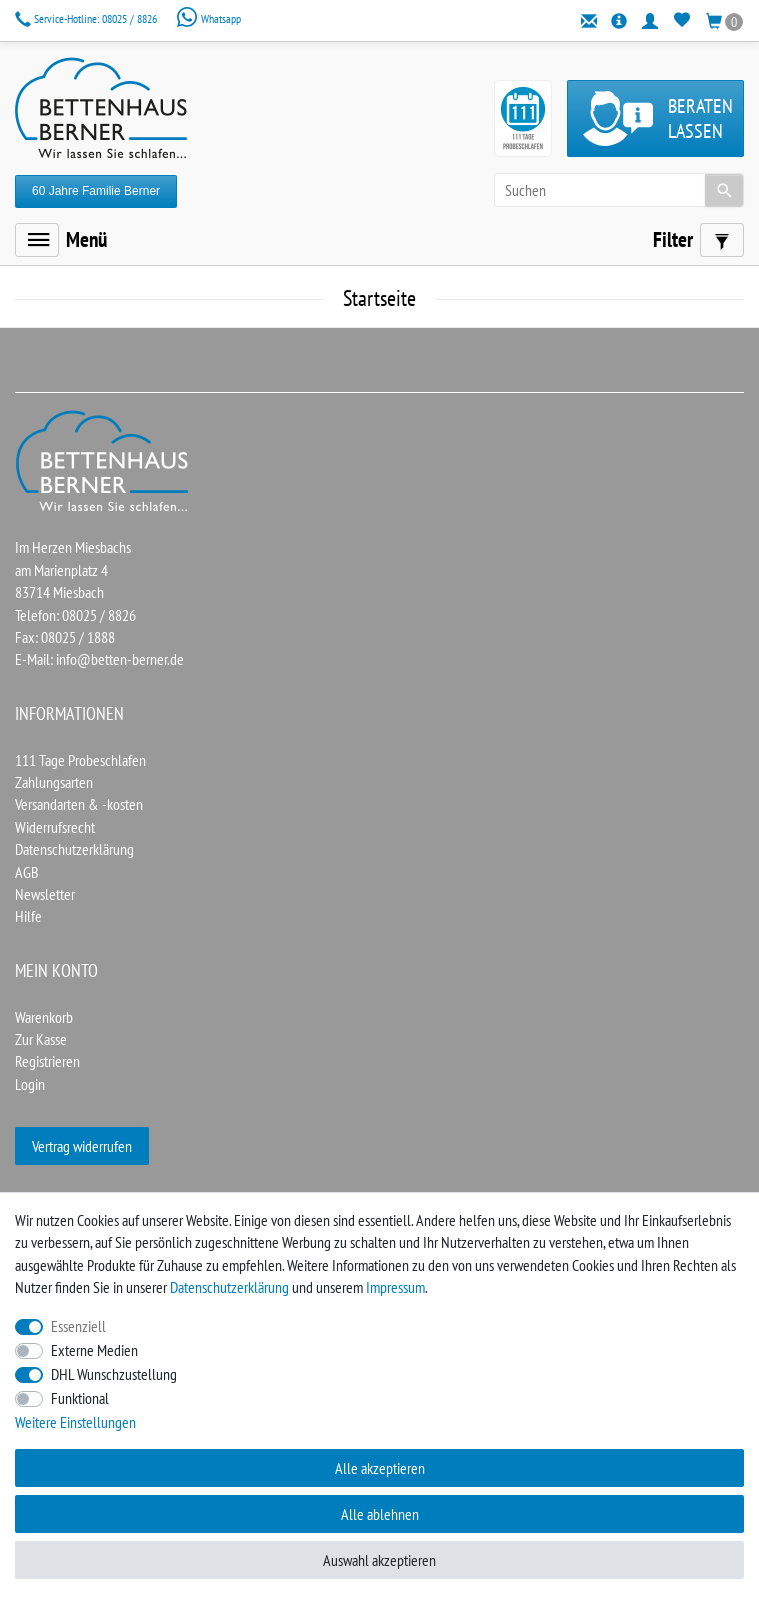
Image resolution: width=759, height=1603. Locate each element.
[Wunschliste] (682, 20)
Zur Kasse (41, 1039)
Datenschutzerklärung (74, 849)
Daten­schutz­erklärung (229, 1287)
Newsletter (45, 894)
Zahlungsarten (54, 782)
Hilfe (28, 916)
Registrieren (47, 1061)
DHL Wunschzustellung (114, 1374)
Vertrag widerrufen (82, 1146)
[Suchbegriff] (619, 190)
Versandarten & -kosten (79, 804)
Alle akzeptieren (380, 1468)
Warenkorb (44, 1017)
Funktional (80, 1398)
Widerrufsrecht (55, 827)
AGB (27, 872)
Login (30, 1084)
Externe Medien (94, 1350)
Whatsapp (208, 18)
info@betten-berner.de (120, 659)
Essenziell (78, 1326)
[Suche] (724, 190)
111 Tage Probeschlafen (80, 760)
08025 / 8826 (87, 18)
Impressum (395, 1287)
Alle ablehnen (380, 1514)
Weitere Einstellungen (75, 1422)
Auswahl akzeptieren (379, 1560)
